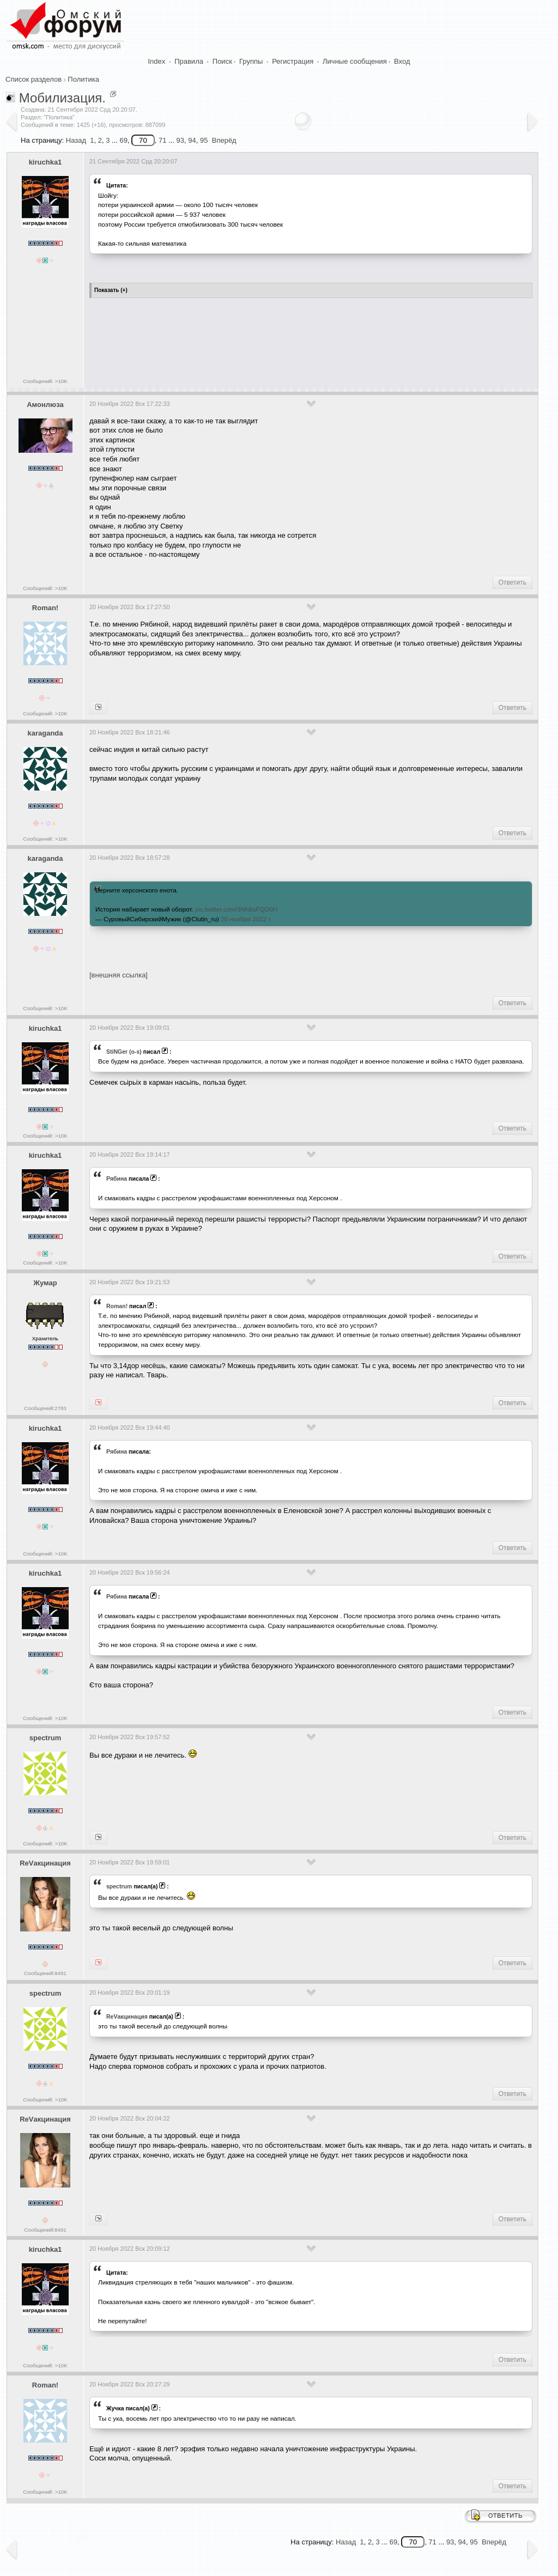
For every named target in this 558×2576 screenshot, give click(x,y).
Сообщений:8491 (45, 1973)
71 (162, 140)
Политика (83, 79)
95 (204, 140)
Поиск (222, 61)
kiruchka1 (45, 162)
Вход (402, 61)
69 (123, 140)
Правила (188, 61)
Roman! (45, 608)
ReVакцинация (45, 1863)
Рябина (116, 1178)
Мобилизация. (62, 97)
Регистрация (292, 61)
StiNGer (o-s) (124, 1051)
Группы (251, 61)
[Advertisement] (287, 338)
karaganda (45, 733)
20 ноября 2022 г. (246, 918)
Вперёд (224, 140)
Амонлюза (45, 404)
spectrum (45, 1738)
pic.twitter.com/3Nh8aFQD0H (236, 909)
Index (157, 61)
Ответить (512, 582)
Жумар (45, 1283)
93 (180, 140)
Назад (76, 140)
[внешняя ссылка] (118, 975)
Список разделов (33, 79)
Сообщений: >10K (45, 381)
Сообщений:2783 (45, 1408)
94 (192, 140)
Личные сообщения (355, 61)
